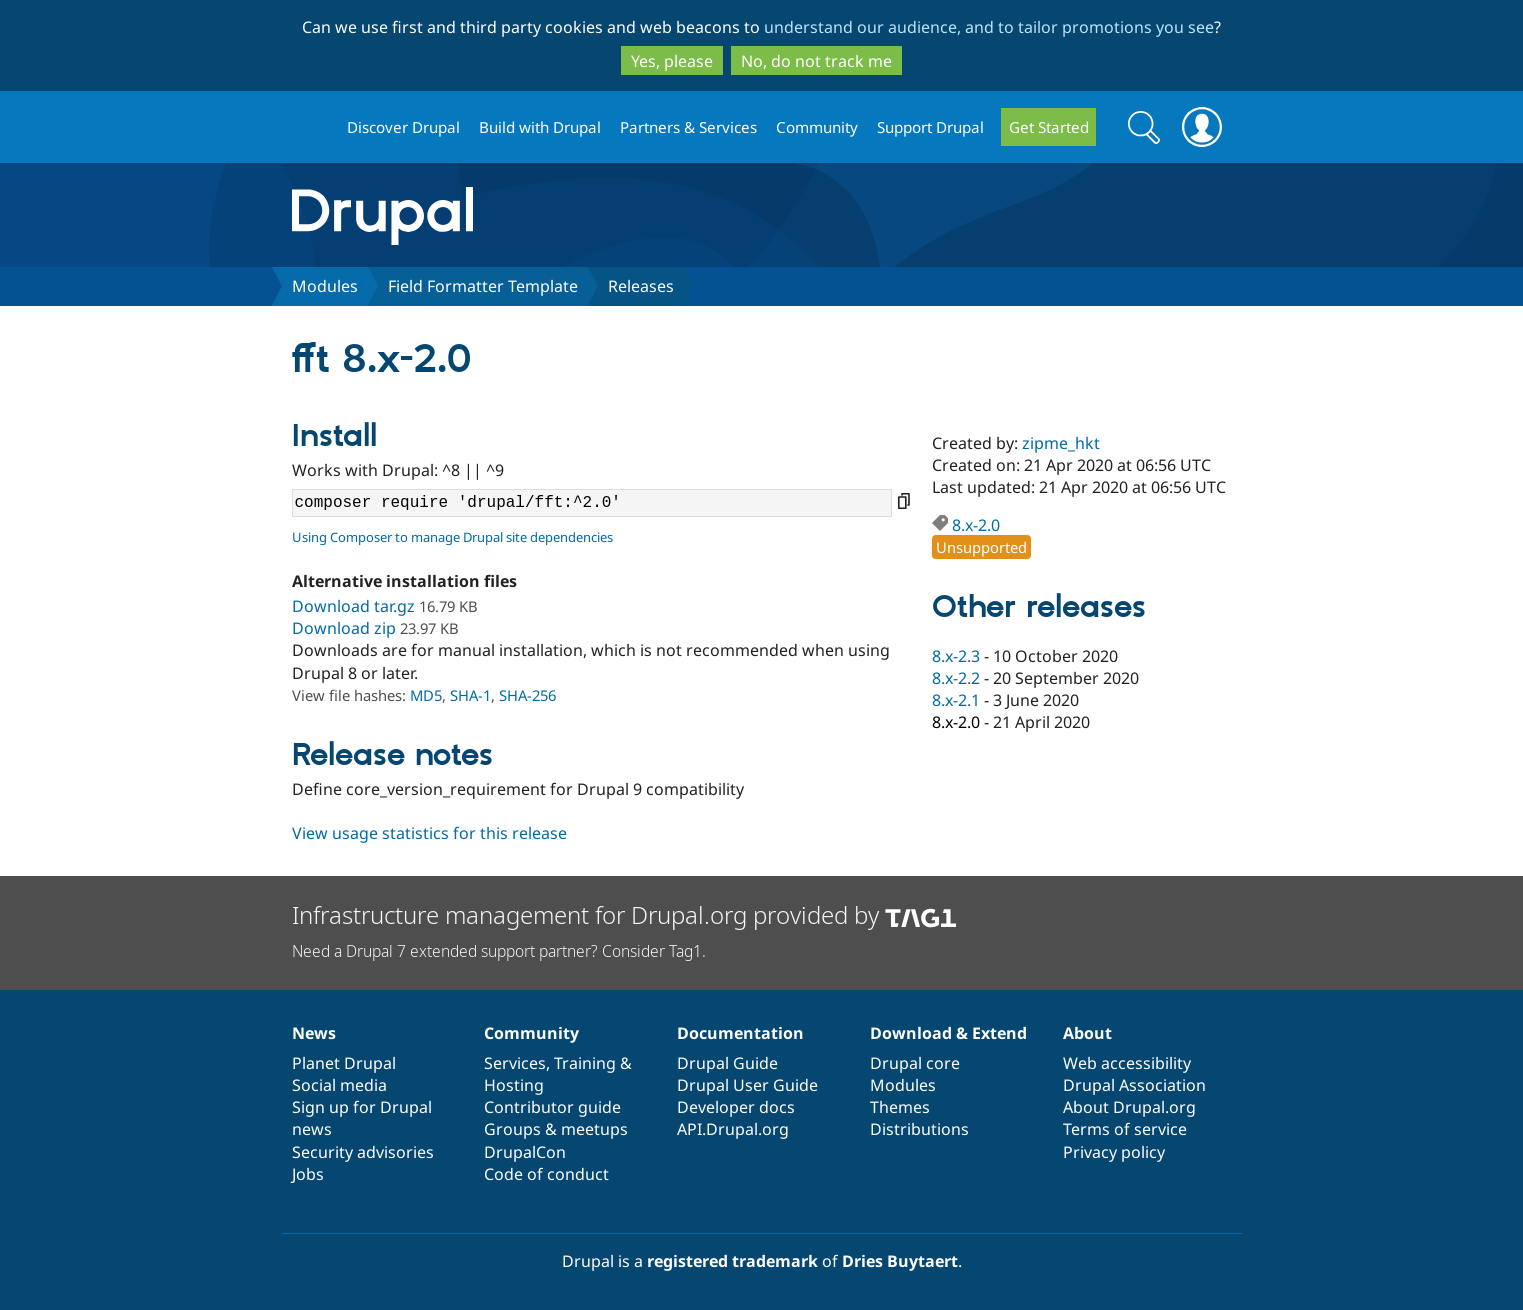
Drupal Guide (727, 1063)
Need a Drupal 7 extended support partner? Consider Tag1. (499, 951)
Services (515, 1063)
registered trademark (732, 1261)
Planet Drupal (344, 1063)
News (314, 1033)
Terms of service (1125, 1129)
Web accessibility (1127, 1063)
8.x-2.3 (956, 656)
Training (585, 1063)
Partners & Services (688, 127)
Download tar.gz (353, 606)
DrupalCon (525, 1152)
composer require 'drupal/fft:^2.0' (592, 503)
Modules (325, 286)
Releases (641, 286)
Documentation (740, 1033)
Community (817, 127)
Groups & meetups (556, 1129)
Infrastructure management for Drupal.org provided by (624, 914)
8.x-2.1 (956, 700)
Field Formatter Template (483, 286)
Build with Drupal (540, 127)
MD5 (426, 695)
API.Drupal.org (733, 1129)
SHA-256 (527, 695)
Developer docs (736, 1107)
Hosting (514, 1085)
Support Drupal (930, 127)
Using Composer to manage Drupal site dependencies (452, 537)
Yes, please (672, 61)
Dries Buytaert (900, 1261)
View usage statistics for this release (429, 833)
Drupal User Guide (747, 1085)
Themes (900, 1107)
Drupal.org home (311, 127)
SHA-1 (470, 695)
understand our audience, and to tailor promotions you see (989, 27)
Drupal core (915, 1063)
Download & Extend (948, 1033)
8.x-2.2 (956, 678)
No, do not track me (816, 61)
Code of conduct (546, 1174)
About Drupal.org (1129, 1107)
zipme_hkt (1061, 443)
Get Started (1049, 127)
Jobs (308, 1174)
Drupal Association (1134, 1085)
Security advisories (363, 1152)
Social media (339, 1085)
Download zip (344, 628)
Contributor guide (552, 1107)
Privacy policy (1114, 1152)
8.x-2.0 (976, 525)
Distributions (919, 1129)
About (1087, 1033)
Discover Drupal (403, 127)
